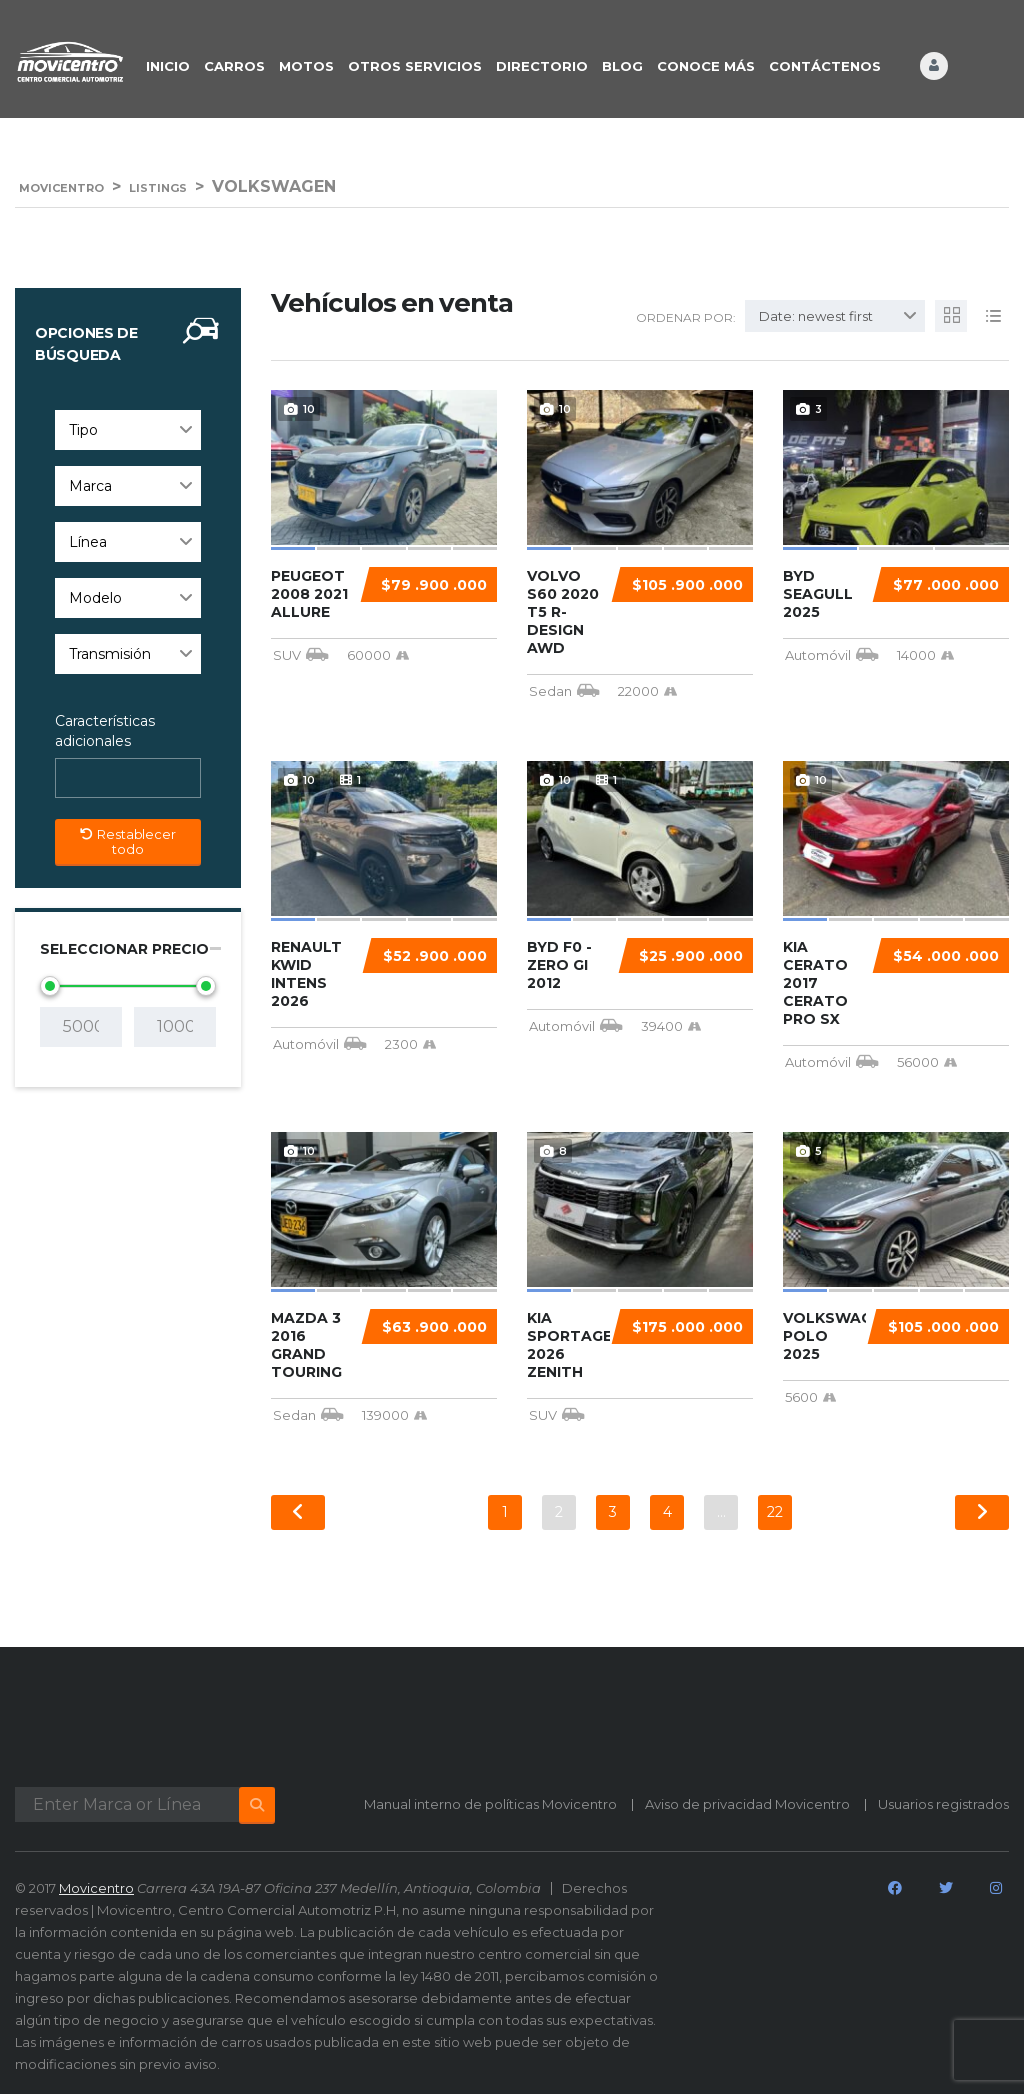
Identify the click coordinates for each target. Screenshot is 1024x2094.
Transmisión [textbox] (110, 654)
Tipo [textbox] (83, 430)
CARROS (234, 66)
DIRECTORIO (542, 66)
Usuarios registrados (943, 1804)
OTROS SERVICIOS (415, 66)
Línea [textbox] (88, 542)
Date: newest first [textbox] (816, 316)
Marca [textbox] (90, 486)
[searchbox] (79, 779)
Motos (306, 66)
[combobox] (128, 430)
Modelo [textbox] (95, 598)
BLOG (622, 66)
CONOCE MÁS (706, 66)
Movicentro (96, 1888)
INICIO (168, 66)
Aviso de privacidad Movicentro (747, 1804)
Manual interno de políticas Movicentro (490, 1804)
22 (775, 1512)
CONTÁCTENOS (825, 66)
